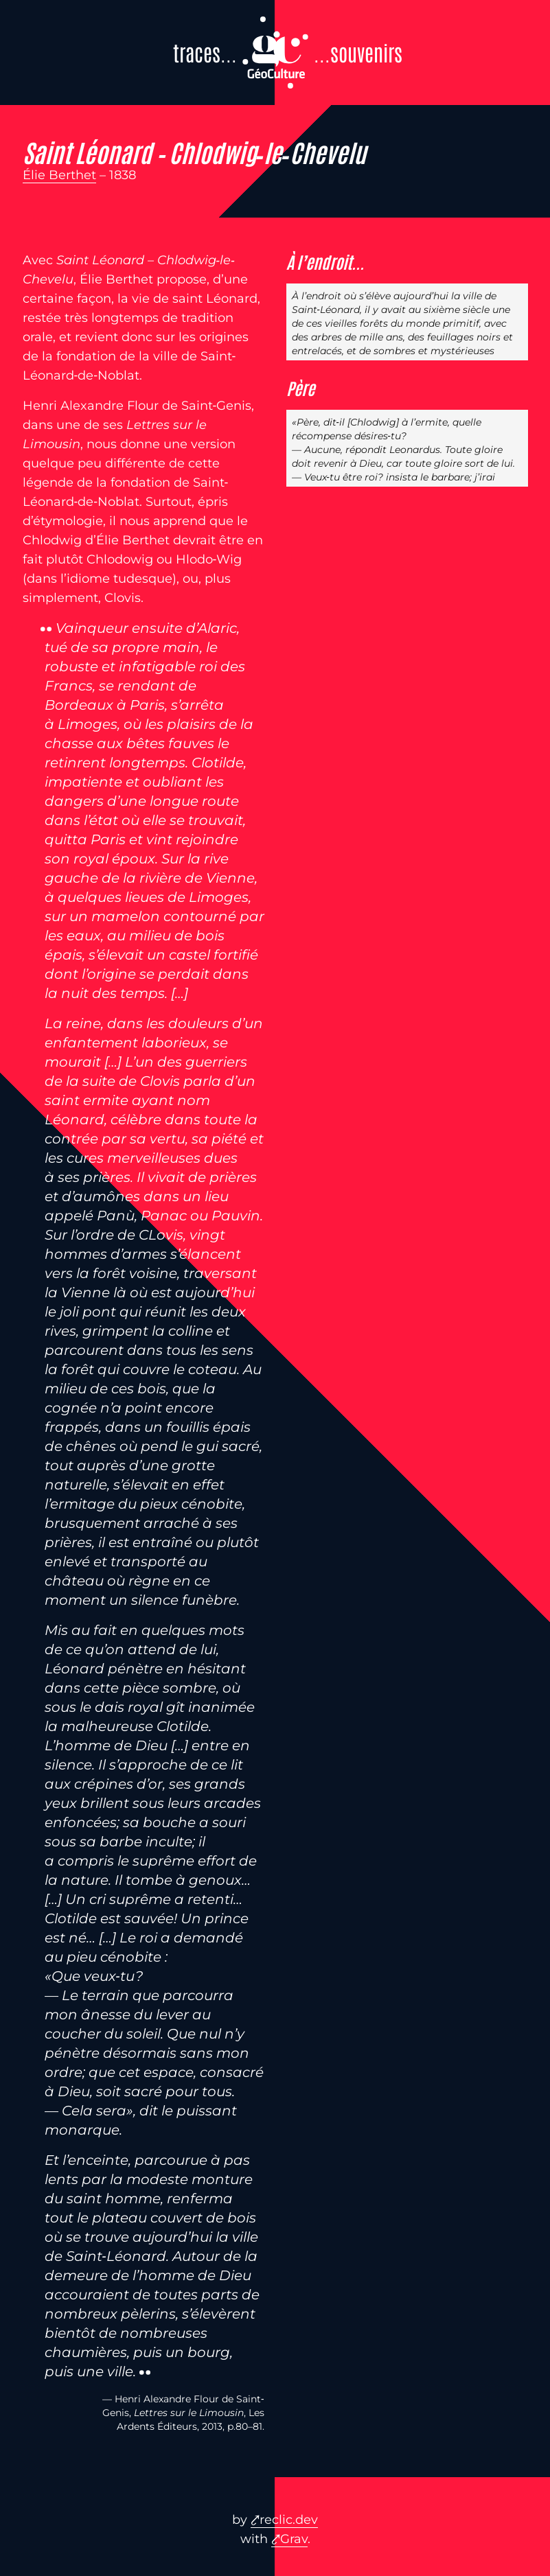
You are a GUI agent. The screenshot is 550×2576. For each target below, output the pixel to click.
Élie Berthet (59, 175)
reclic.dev (289, 2519)
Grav (294, 2538)
